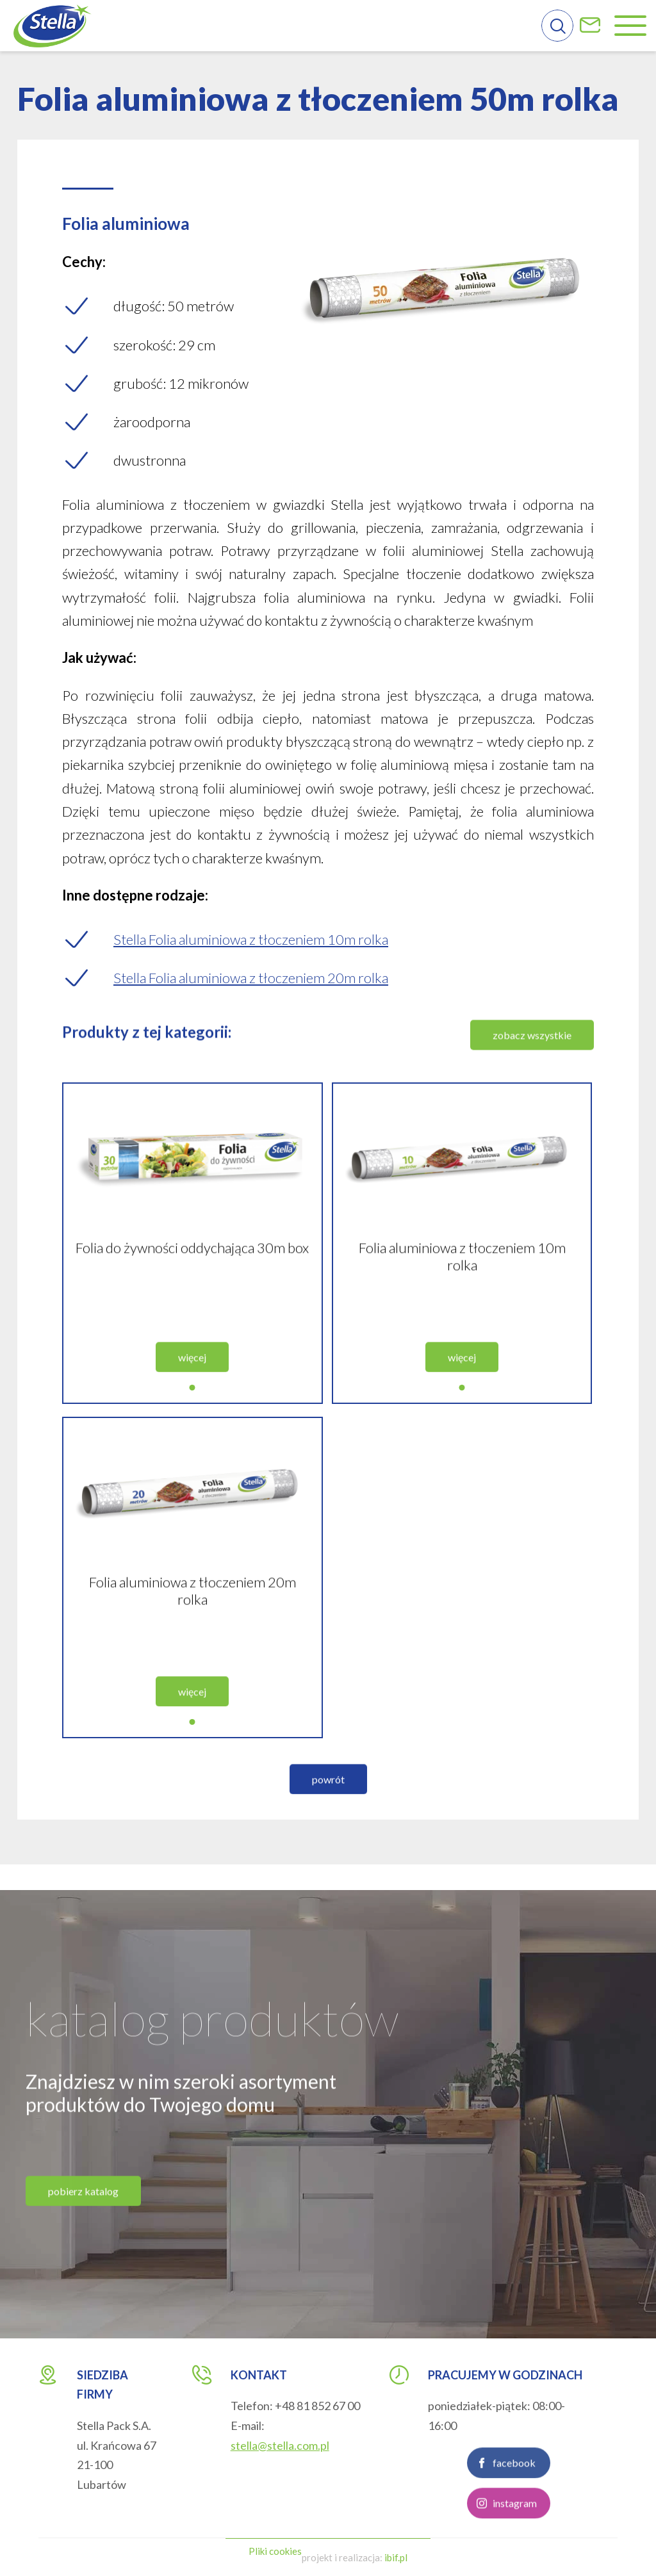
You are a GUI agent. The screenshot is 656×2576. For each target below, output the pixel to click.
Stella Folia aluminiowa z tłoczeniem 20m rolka (250, 977)
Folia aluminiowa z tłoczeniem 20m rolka (192, 1622)
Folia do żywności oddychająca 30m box (192, 1279)
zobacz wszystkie (532, 1067)
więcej (192, 1389)
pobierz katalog (83, 2223)
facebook (514, 2494)
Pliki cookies (275, 2551)
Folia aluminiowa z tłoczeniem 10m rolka (462, 1288)
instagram (515, 2535)
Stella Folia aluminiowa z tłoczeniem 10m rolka (250, 939)
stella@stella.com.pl (280, 2445)
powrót (328, 1811)
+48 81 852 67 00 (317, 2406)
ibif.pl (395, 2557)
